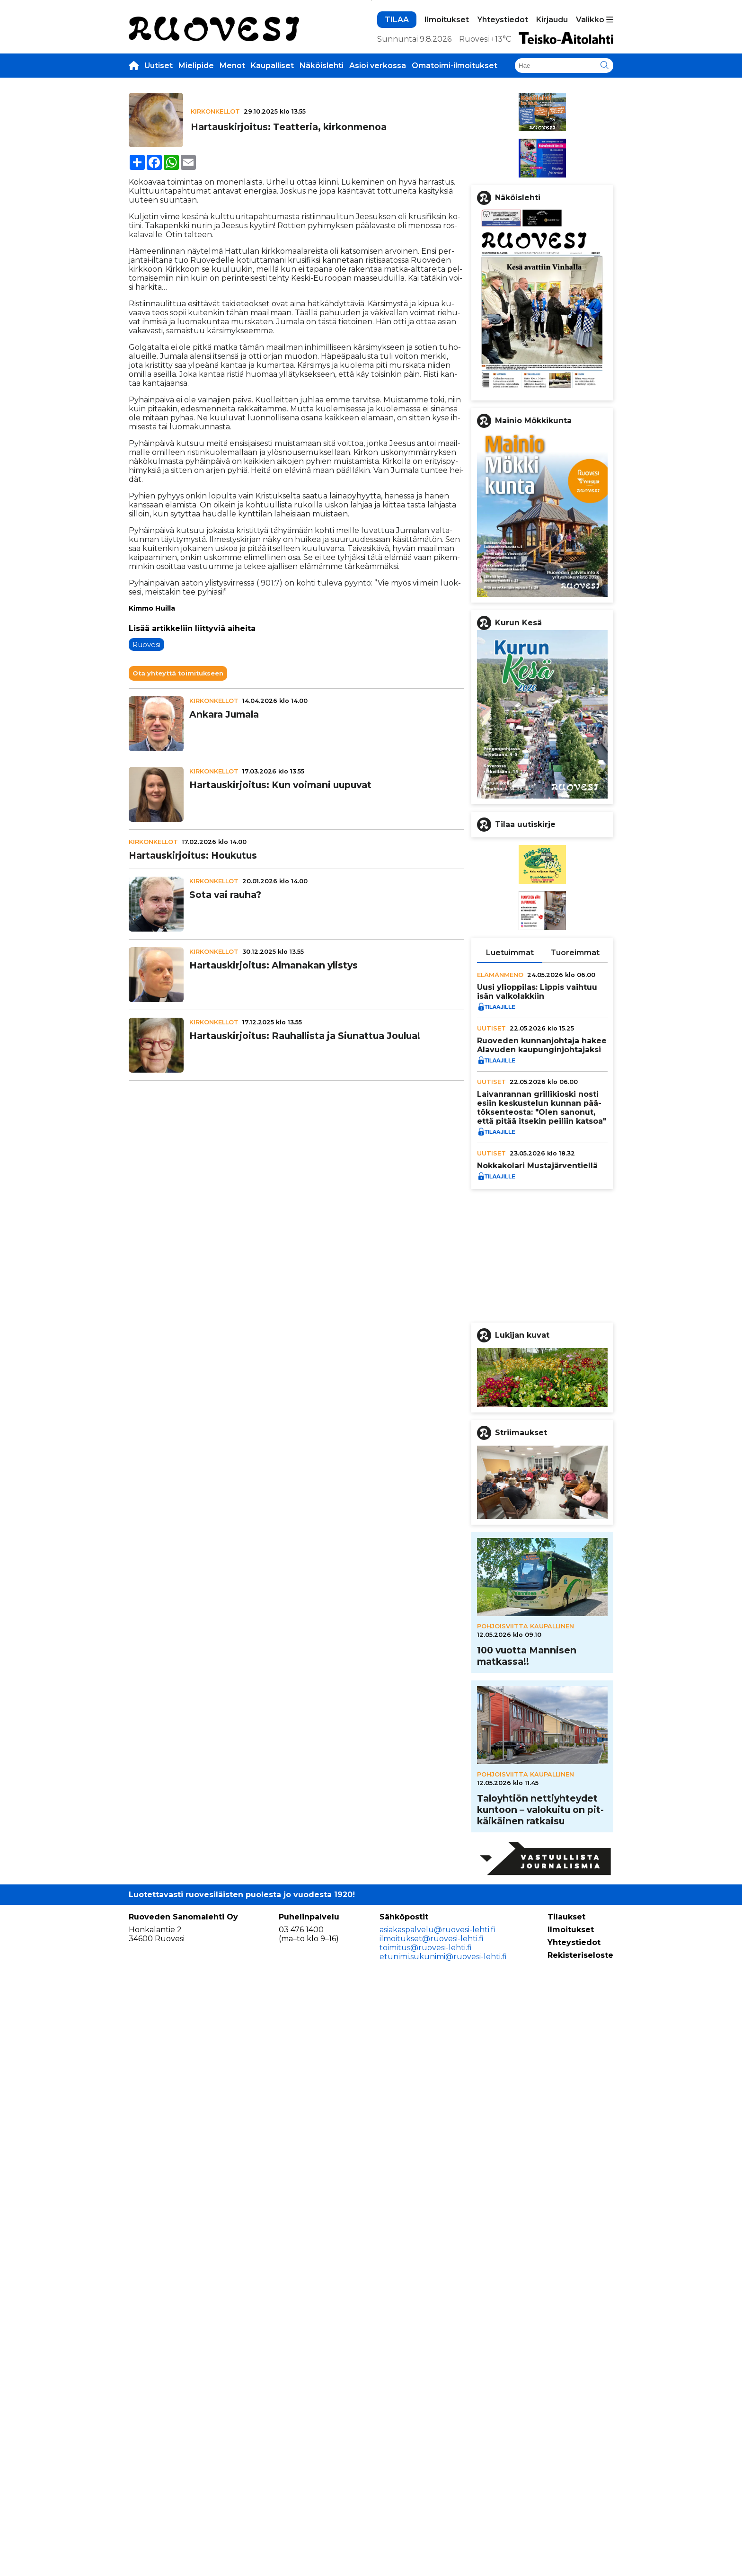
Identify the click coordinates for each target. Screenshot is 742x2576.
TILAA (397, 161)
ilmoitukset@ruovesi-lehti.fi (432, 2531)
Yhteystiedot (502, 161)
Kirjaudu (552, 161)
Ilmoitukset (446, 161)
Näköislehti (322, 207)
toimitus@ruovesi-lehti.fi (426, 2540)
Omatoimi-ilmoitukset (454, 207)
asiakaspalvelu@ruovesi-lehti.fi (437, 2522)
